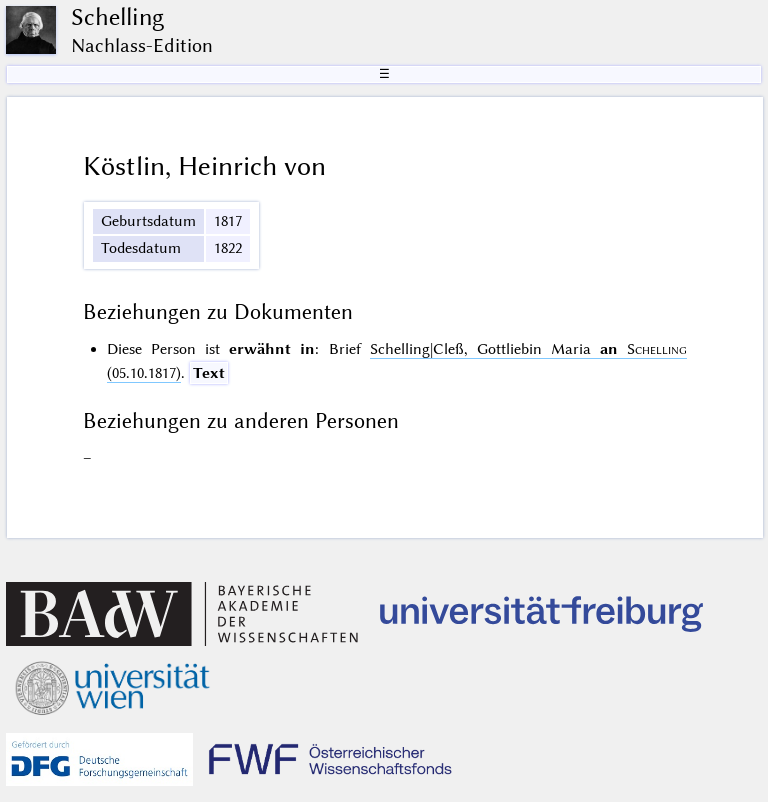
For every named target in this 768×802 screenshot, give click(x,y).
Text (209, 373)
